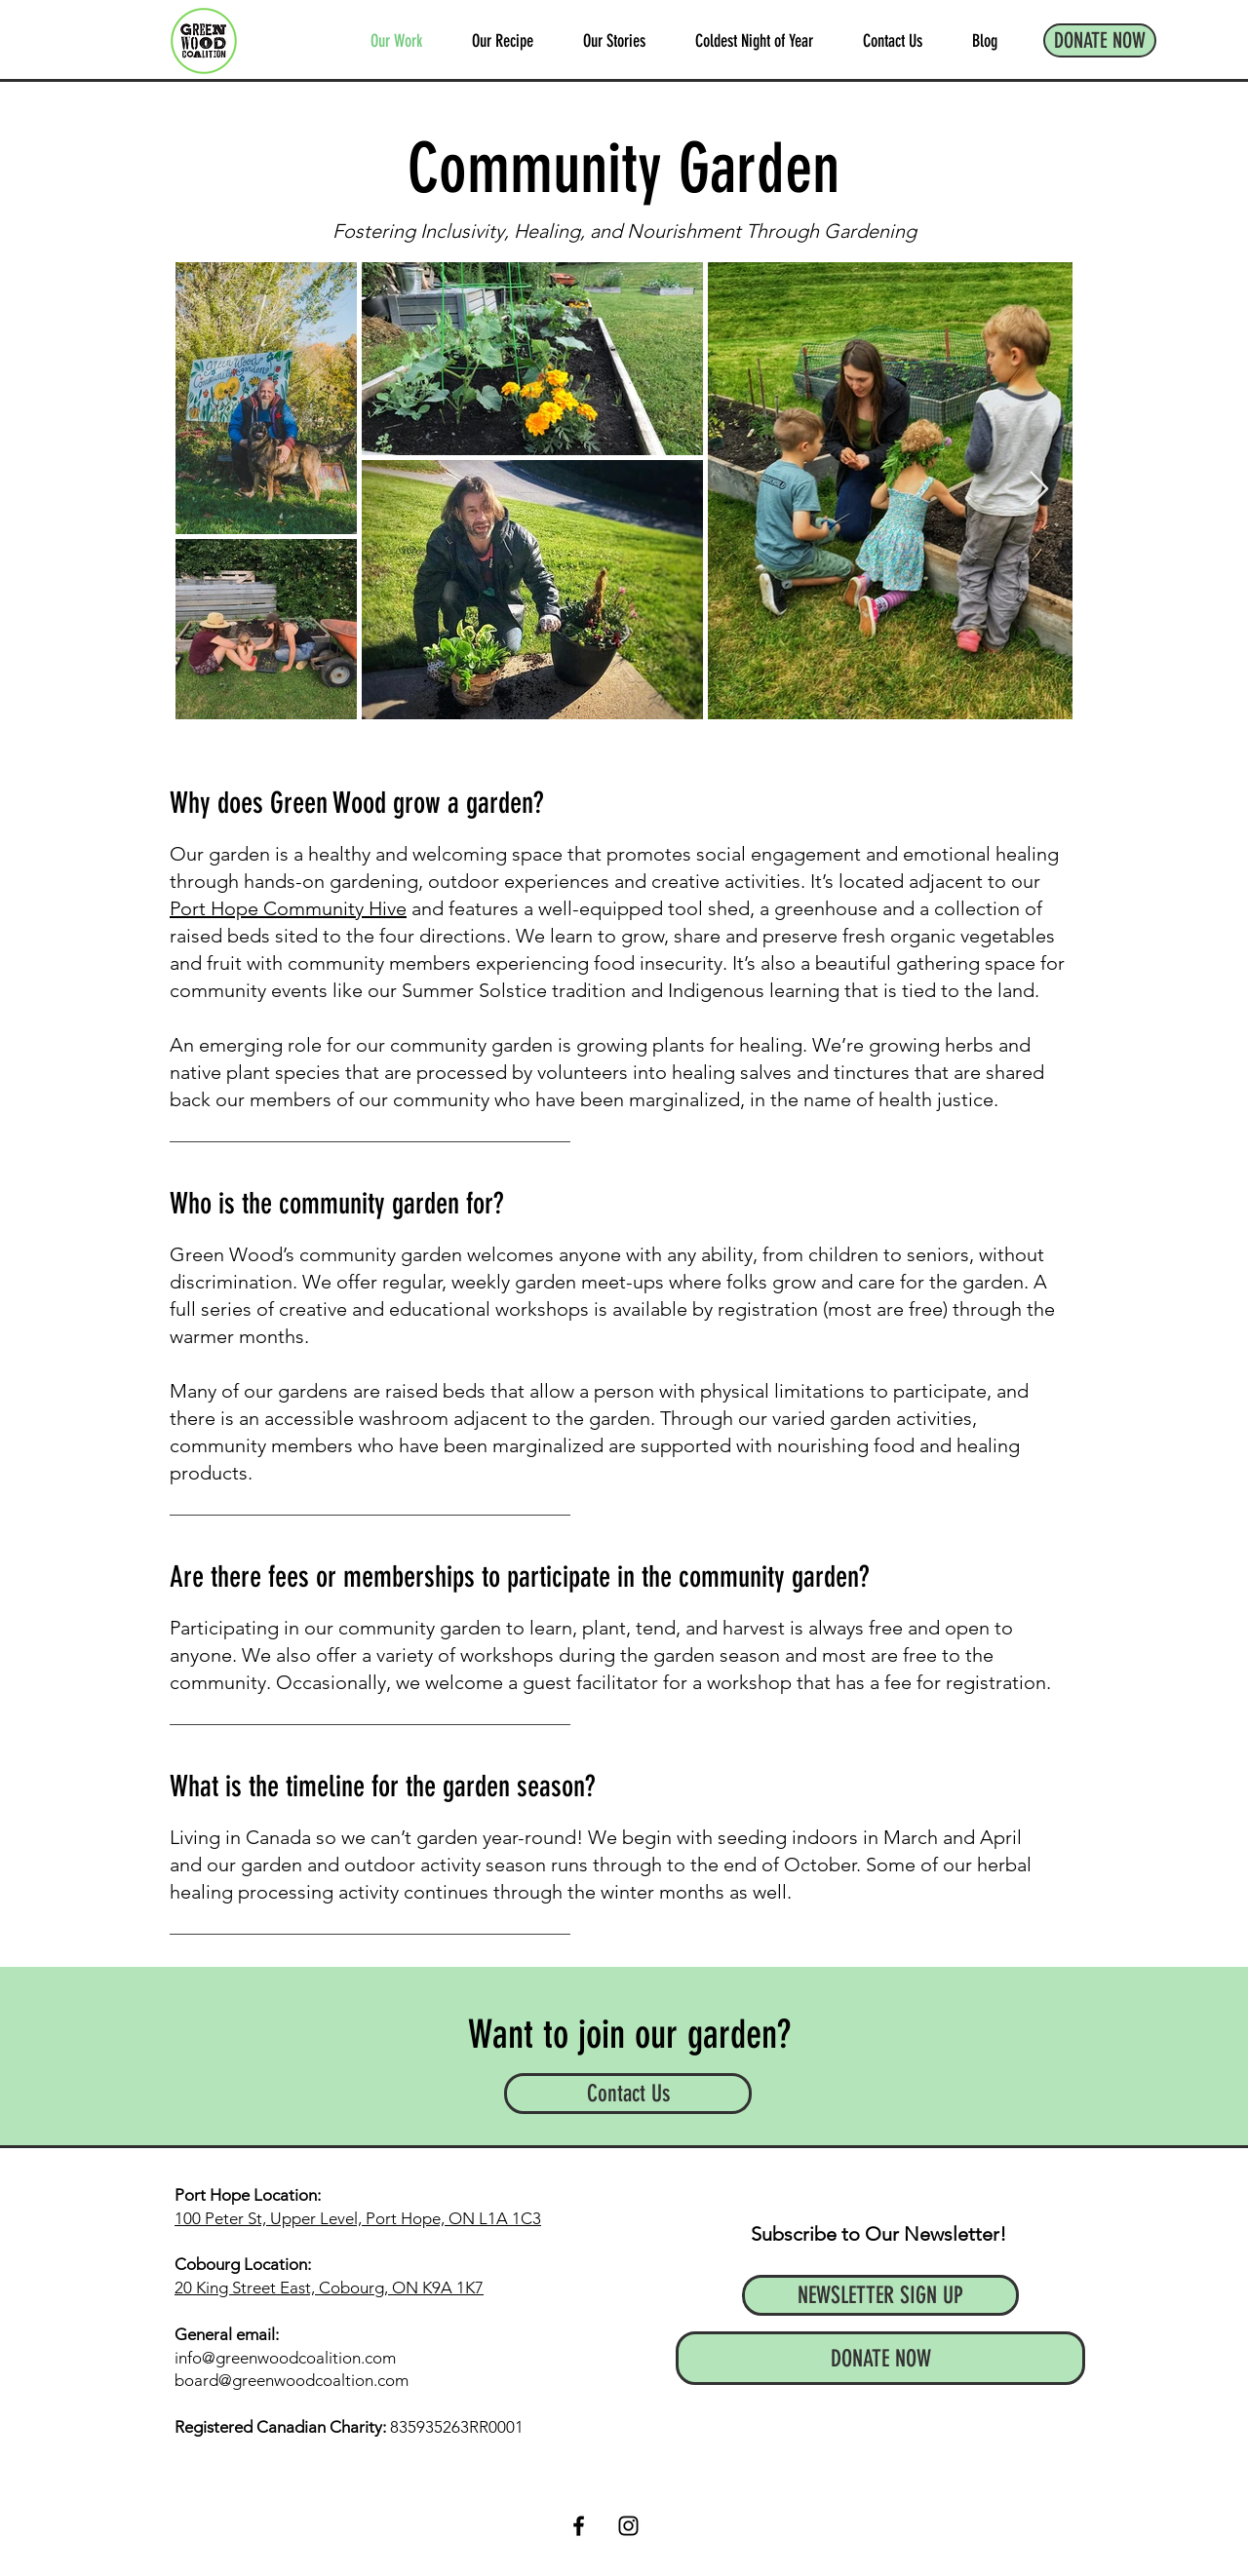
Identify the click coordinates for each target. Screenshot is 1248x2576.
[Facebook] (579, 2526)
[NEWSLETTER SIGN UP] (880, 2295)
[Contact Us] (628, 2093)
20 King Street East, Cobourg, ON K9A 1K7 (329, 2287)
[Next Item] (1039, 490)
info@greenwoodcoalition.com (285, 2357)
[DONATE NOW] (1099, 40)
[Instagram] (628, 2526)
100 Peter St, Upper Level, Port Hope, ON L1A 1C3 (358, 2218)
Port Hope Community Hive (288, 908)
